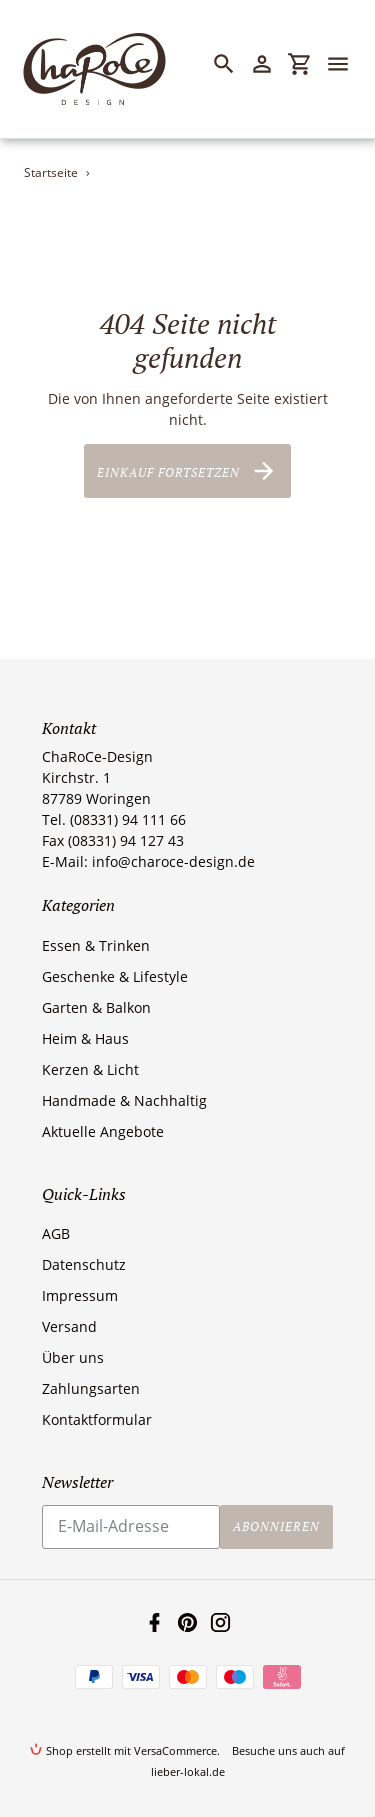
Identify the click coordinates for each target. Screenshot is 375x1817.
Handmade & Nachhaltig (124, 1100)
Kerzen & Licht (90, 1069)
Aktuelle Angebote (103, 1131)
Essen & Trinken (96, 945)
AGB (56, 1233)
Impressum (80, 1295)
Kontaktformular (97, 1419)
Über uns (73, 1357)
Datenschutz (84, 1264)
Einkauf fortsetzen (187, 471)
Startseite (51, 172)
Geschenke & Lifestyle (115, 976)
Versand (69, 1326)
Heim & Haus (85, 1038)
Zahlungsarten (91, 1388)
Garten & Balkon (96, 1007)
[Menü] (347, 64)
